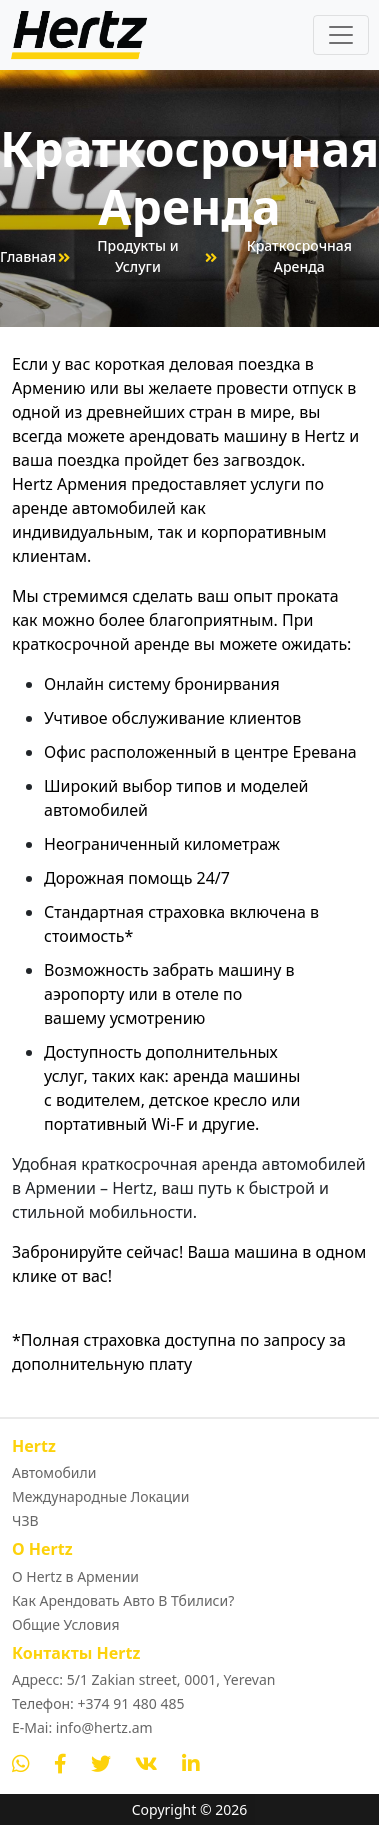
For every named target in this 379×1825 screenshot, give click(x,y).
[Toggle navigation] (341, 35)
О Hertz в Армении (75, 1576)
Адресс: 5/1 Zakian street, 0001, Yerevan (143, 1679)
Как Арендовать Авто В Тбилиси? (123, 1600)
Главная (28, 256)
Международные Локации (101, 1496)
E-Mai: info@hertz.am (82, 1727)
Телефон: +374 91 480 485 (98, 1703)
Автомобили (54, 1472)
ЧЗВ (25, 1520)
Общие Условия (66, 1624)
